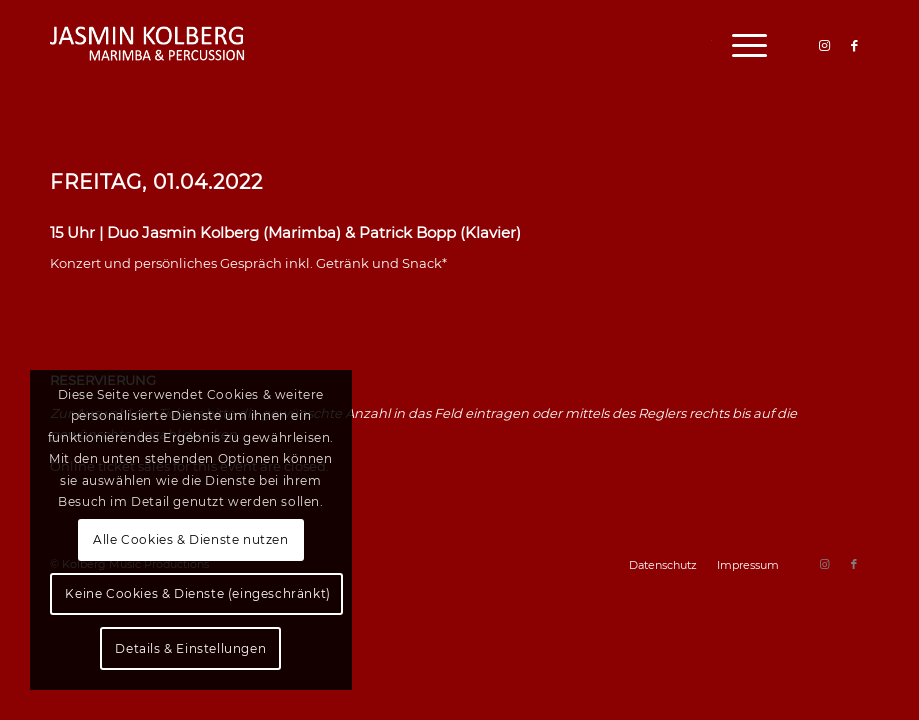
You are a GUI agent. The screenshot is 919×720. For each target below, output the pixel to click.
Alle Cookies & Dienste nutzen (190, 539)
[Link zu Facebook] (854, 45)
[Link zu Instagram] (824, 45)
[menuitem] (739, 45)
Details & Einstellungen (190, 648)
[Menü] (739, 45)
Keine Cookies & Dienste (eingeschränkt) (197, 593)
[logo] (148, 45)
